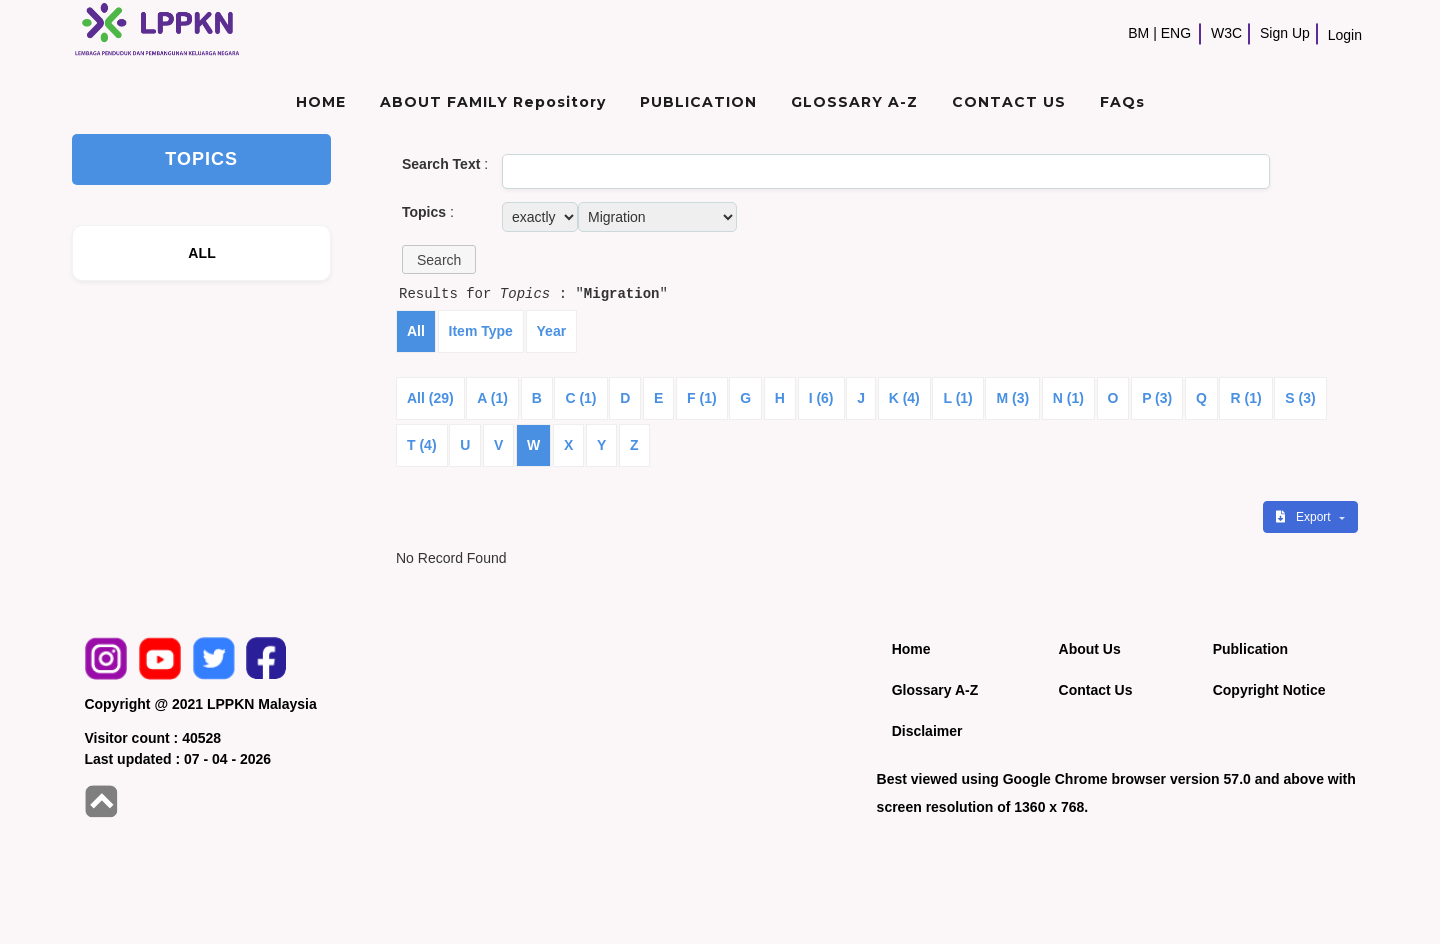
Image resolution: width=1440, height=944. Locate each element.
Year (552, 331)
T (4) (422, 445)
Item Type (481, 331)
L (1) (957, 398)
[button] (439, 259)
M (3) (1012, 398)
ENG (1176, 33)
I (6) (821, 398)
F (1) (702, 398)
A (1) (492, 398)
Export (1305, 517)
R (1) (1245, 398)
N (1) (1068, 398)
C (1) (580, 398)
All (416, 331)
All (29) (430, 398)
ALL (202, 253)
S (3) (1300, 398)
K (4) (904, 398)
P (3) (1157, 398)
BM (1138, 33)
